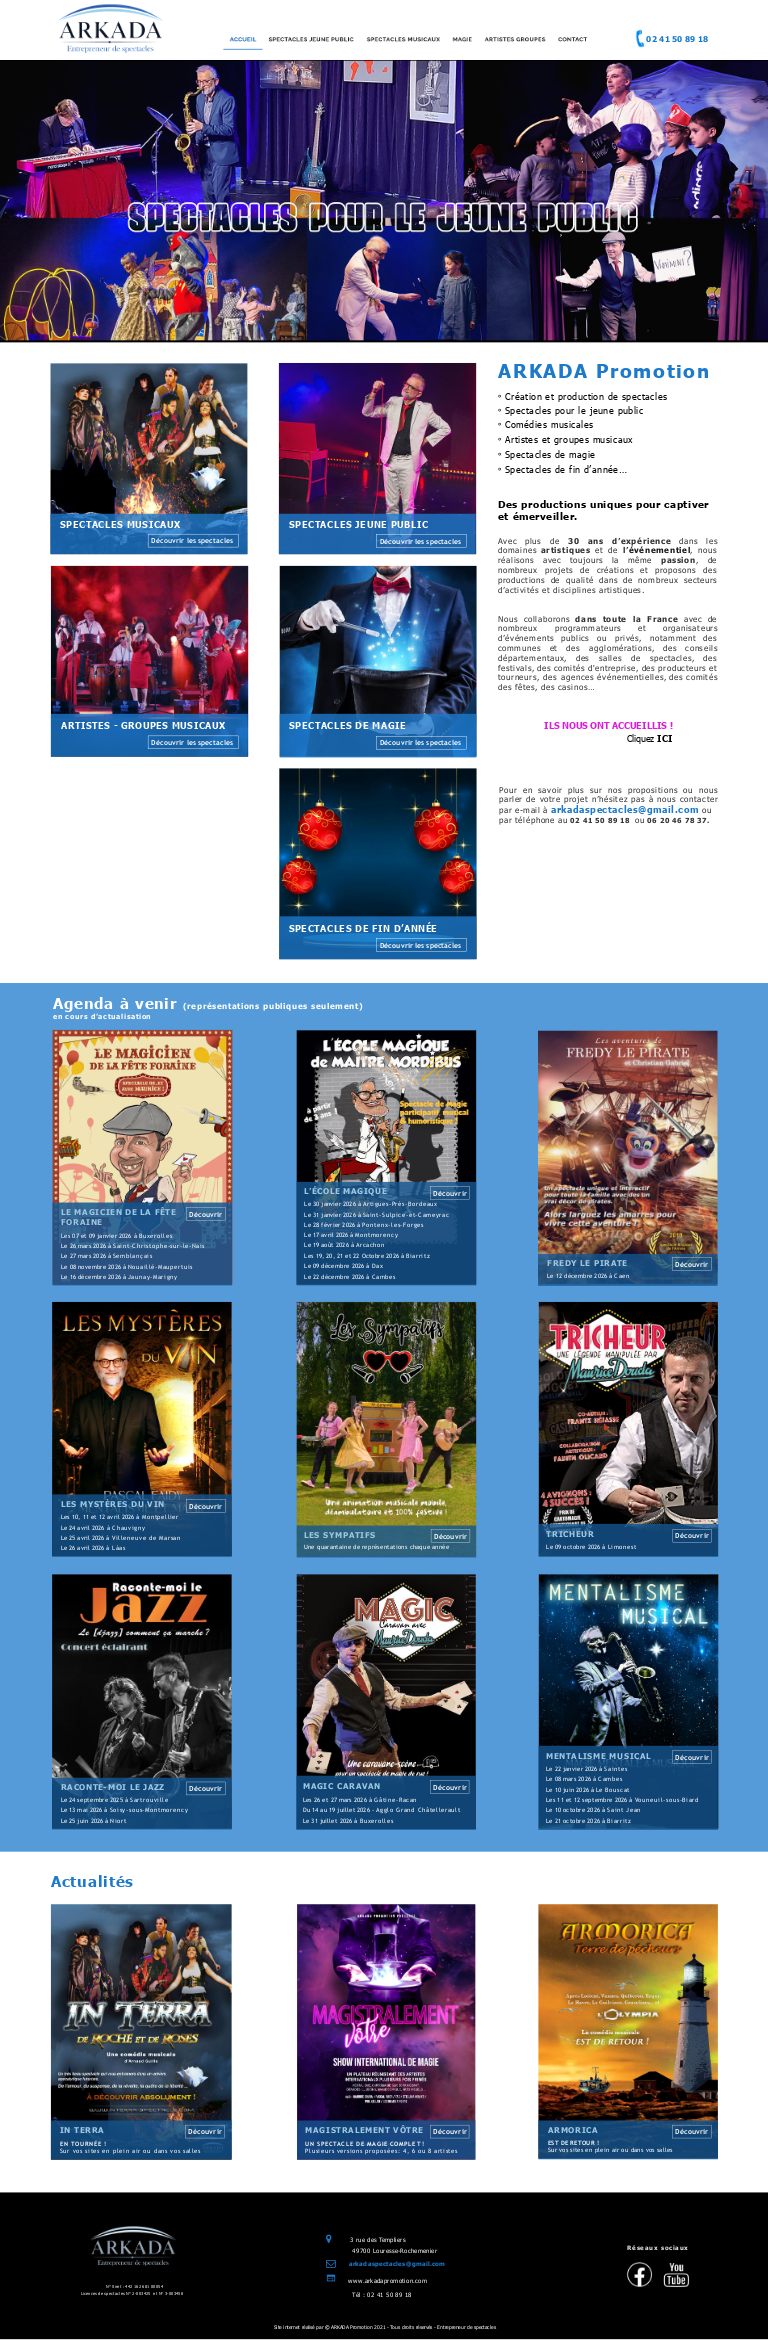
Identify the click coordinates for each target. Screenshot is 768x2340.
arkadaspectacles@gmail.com (397, 2264)
